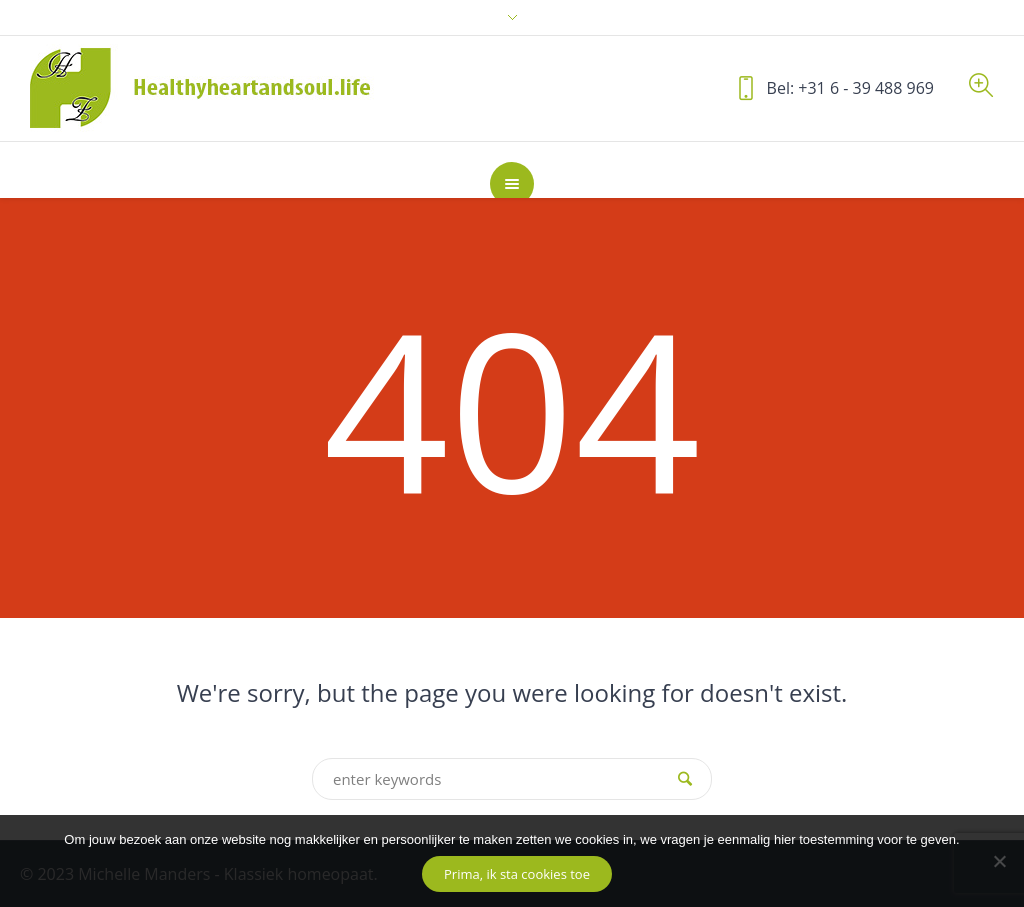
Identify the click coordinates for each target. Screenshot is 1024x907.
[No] (999, 861)
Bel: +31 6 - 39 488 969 (850, 88)
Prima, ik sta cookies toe (517, 874)
